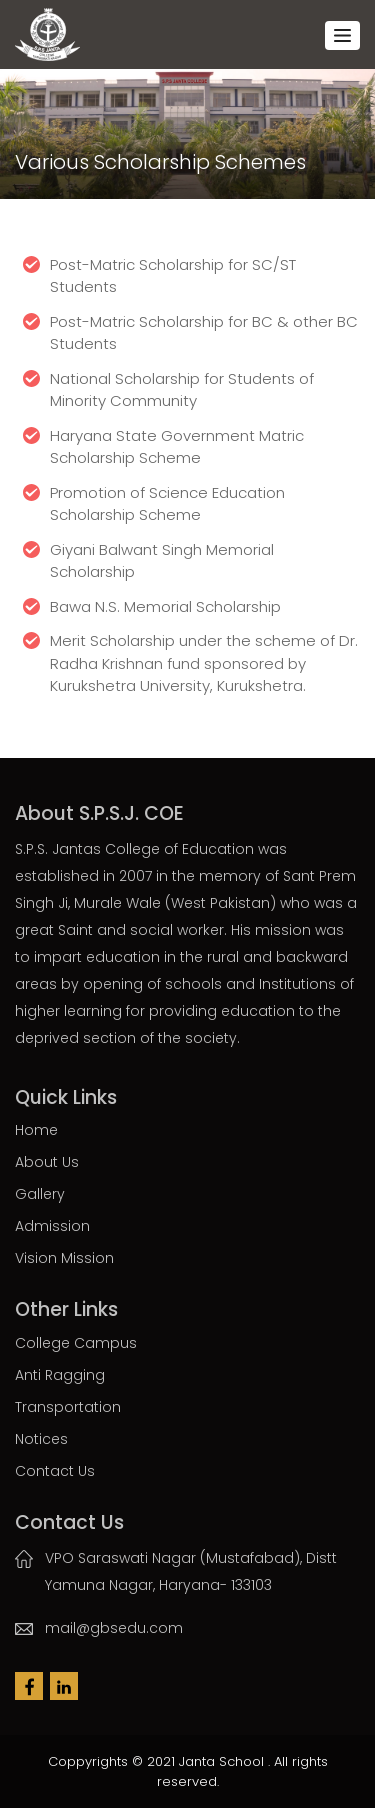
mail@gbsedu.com (114, 1628)
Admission (52, 1226)
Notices (41, 1439)
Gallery (40, 1194)
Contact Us (55, 1471)
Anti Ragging (60, 1375)
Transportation (68, 1407)
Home (36, 1130)
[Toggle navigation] (342, 35)
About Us (47, 1162)
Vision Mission (64, 1258)
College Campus (76, 1343)
